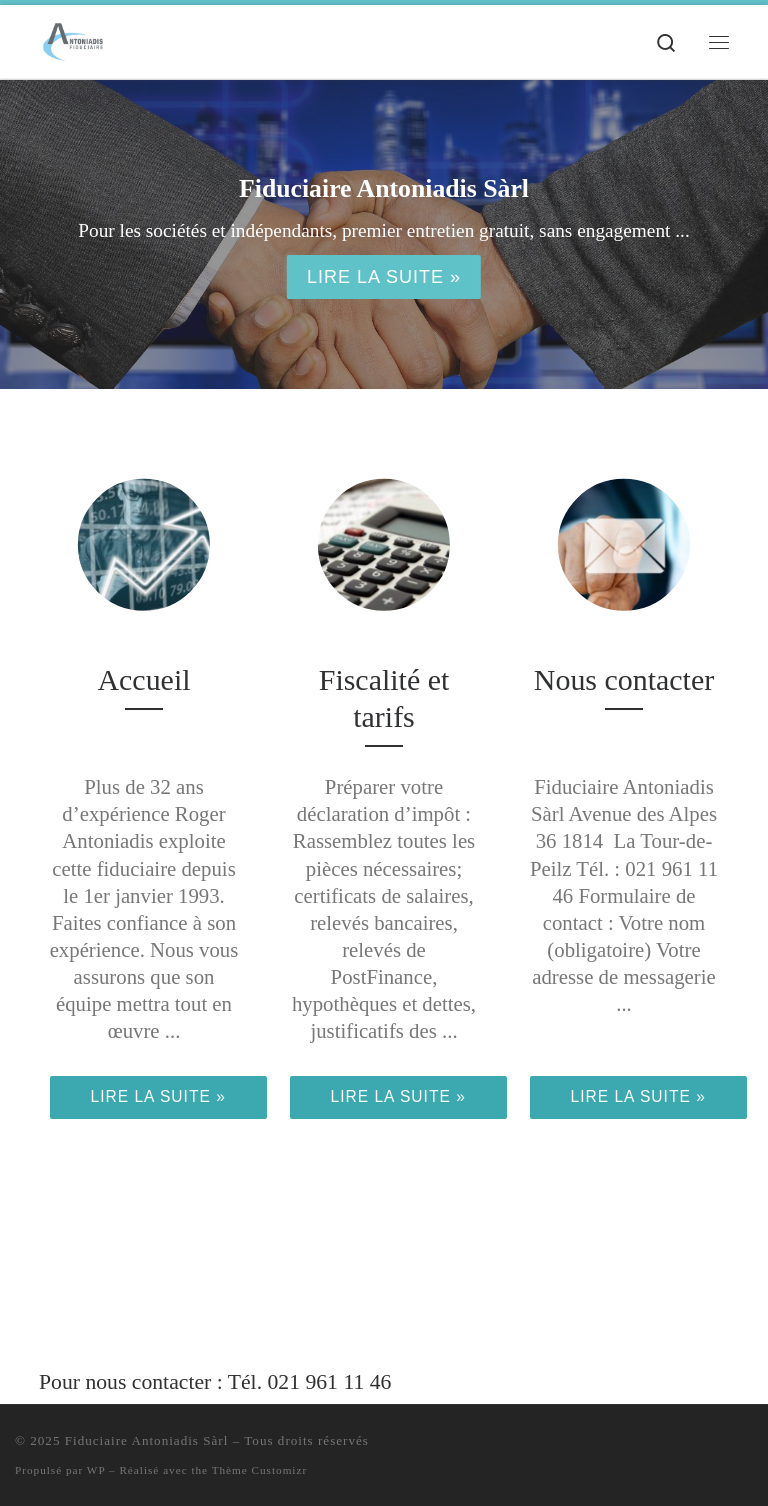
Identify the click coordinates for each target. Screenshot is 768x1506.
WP (96, 1470)
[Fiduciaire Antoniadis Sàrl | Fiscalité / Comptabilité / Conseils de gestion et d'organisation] (73, 39)
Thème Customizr (259, 1470)
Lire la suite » (384, 277)
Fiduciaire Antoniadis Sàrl (147, 1440)
